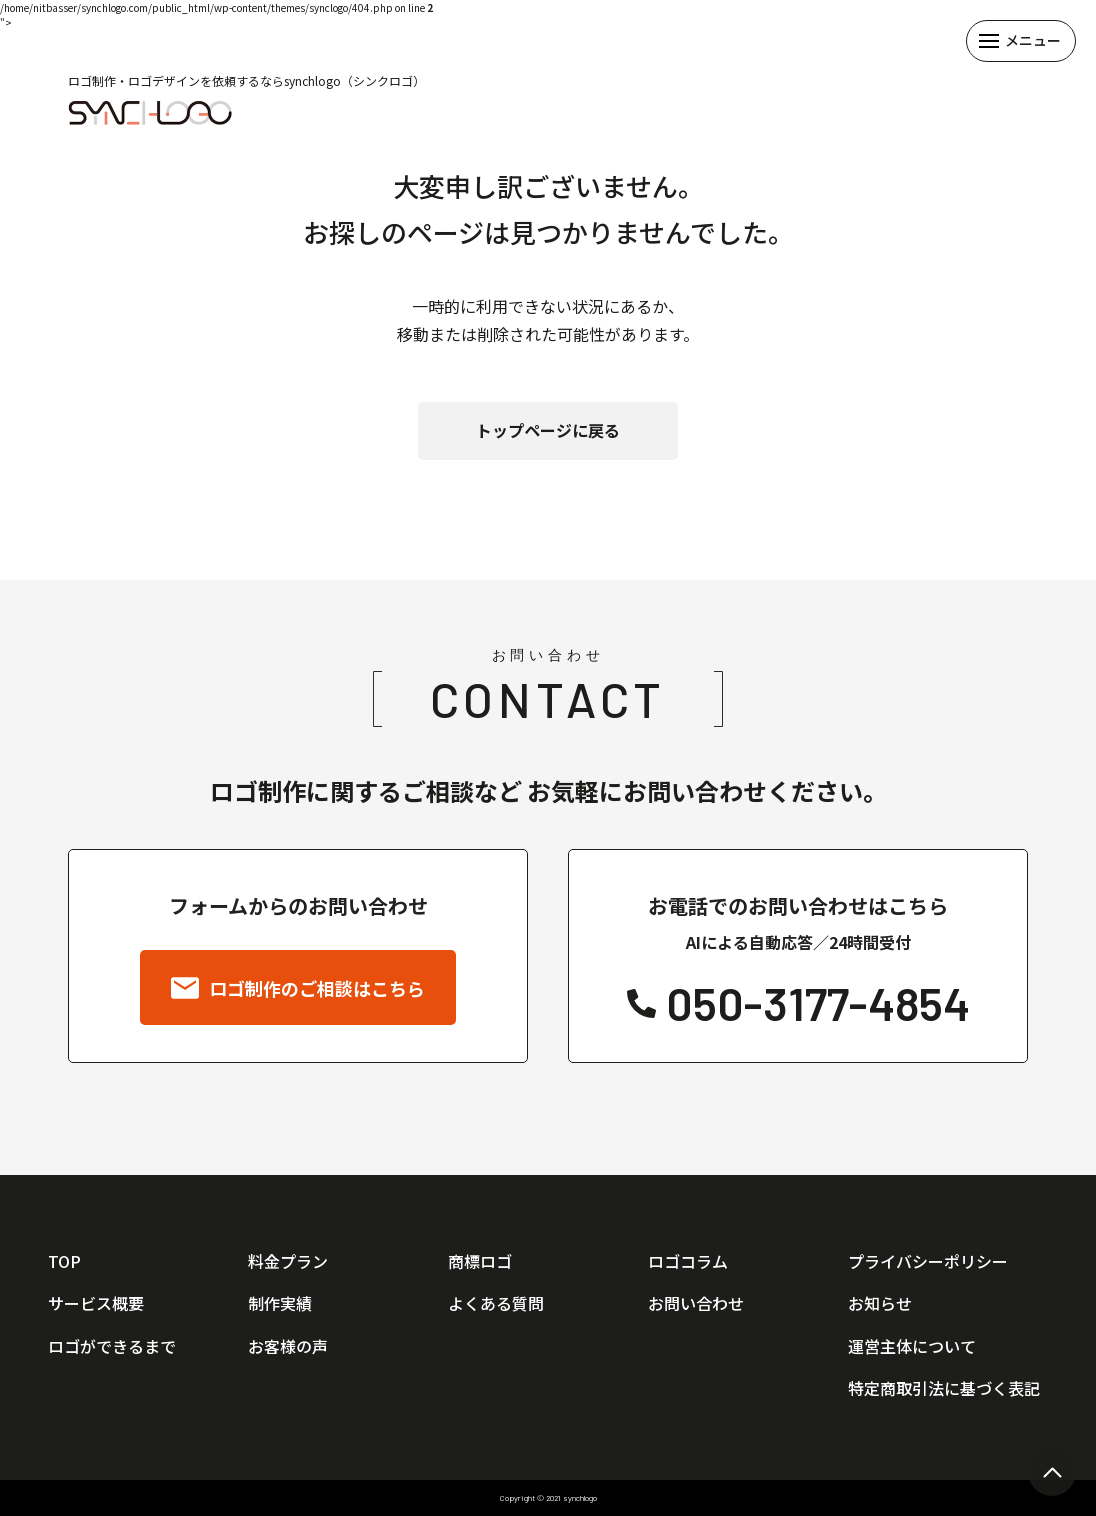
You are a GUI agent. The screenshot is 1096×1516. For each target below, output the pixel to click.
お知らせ (880, 1303)
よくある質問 (496, 1303)
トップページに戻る (548, 430)
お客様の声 (288, 1346)
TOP (64, 1261)
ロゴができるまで (112, 1346)
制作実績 (280, 1303)
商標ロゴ (480, 1261)
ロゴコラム (688, 1261)
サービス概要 (96, 1303)
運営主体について (912, 1346)
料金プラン (288, 1261)
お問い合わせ (696, 1303)
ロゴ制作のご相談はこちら (298, 988)
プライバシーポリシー (928, 1261)
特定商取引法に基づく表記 (944, 1388)
